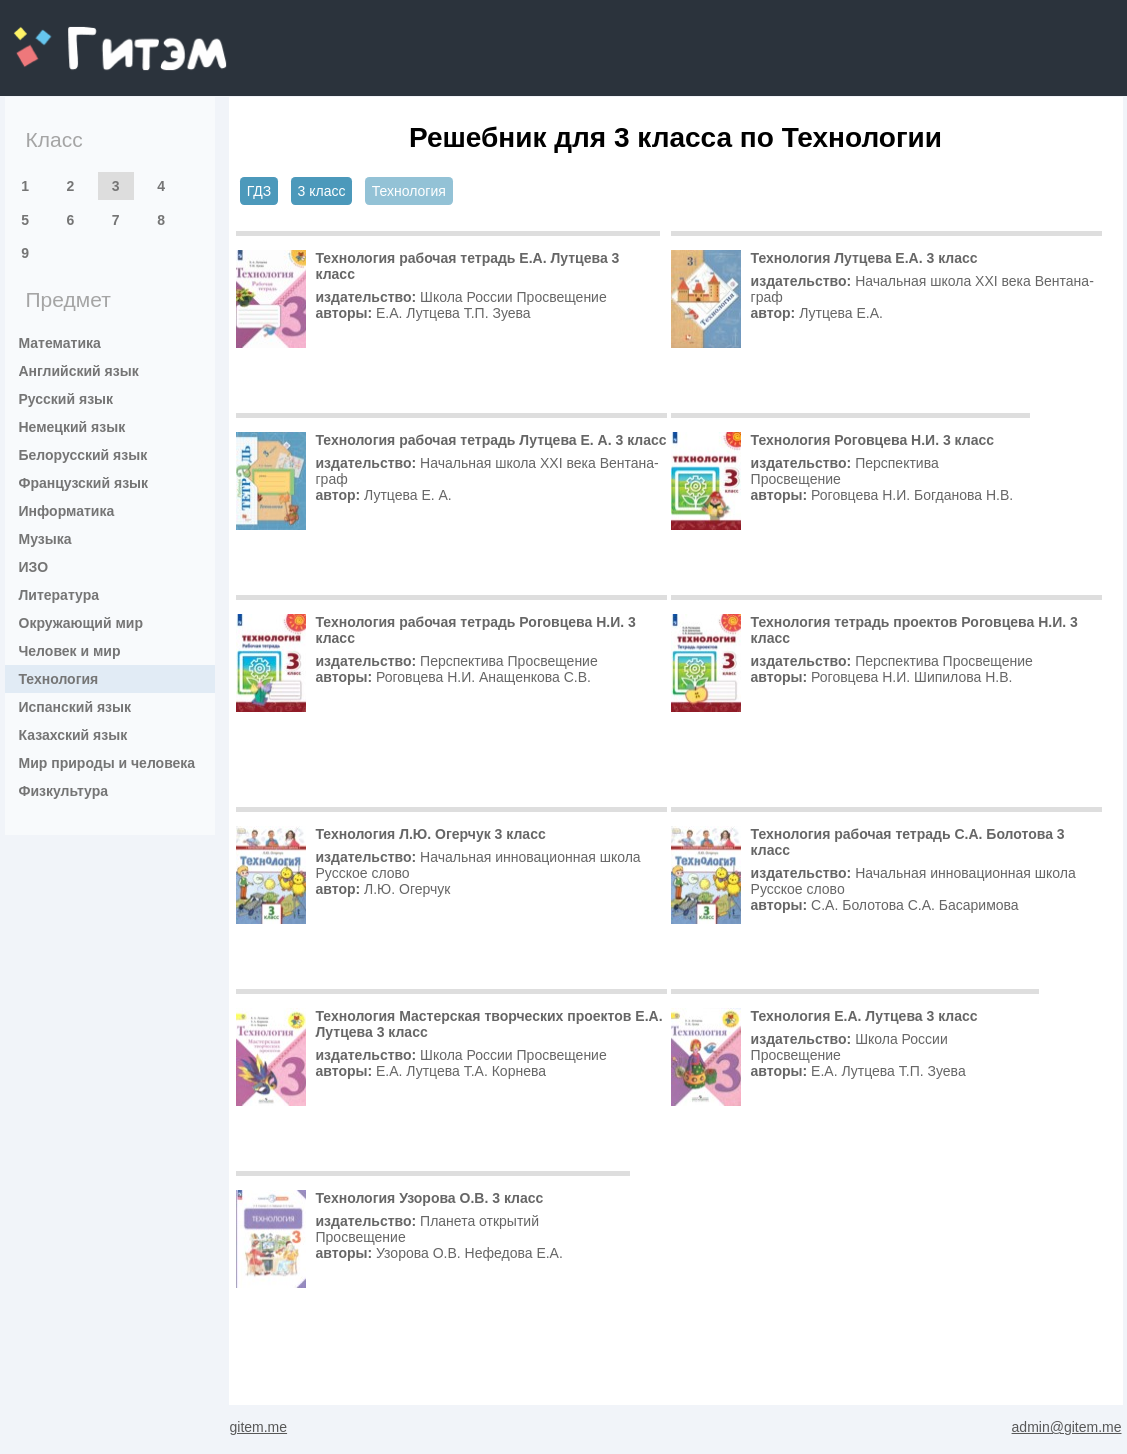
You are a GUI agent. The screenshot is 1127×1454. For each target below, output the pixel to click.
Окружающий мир (81, 623)
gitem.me (66, 35)
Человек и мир (70, 651)
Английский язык (79, 371)
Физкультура (64, 791)
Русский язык (66, 399)
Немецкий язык (72, 427)
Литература (59, 595)
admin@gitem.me (1067, 1427)
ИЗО (34, 567)
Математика (60, 343)
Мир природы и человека (107, 763)
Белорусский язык (83, 455)
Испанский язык (75, 707)
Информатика (67, 511)
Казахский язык (73, 735)
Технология (59, 679)
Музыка (45, 539)
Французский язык (84, 483)
